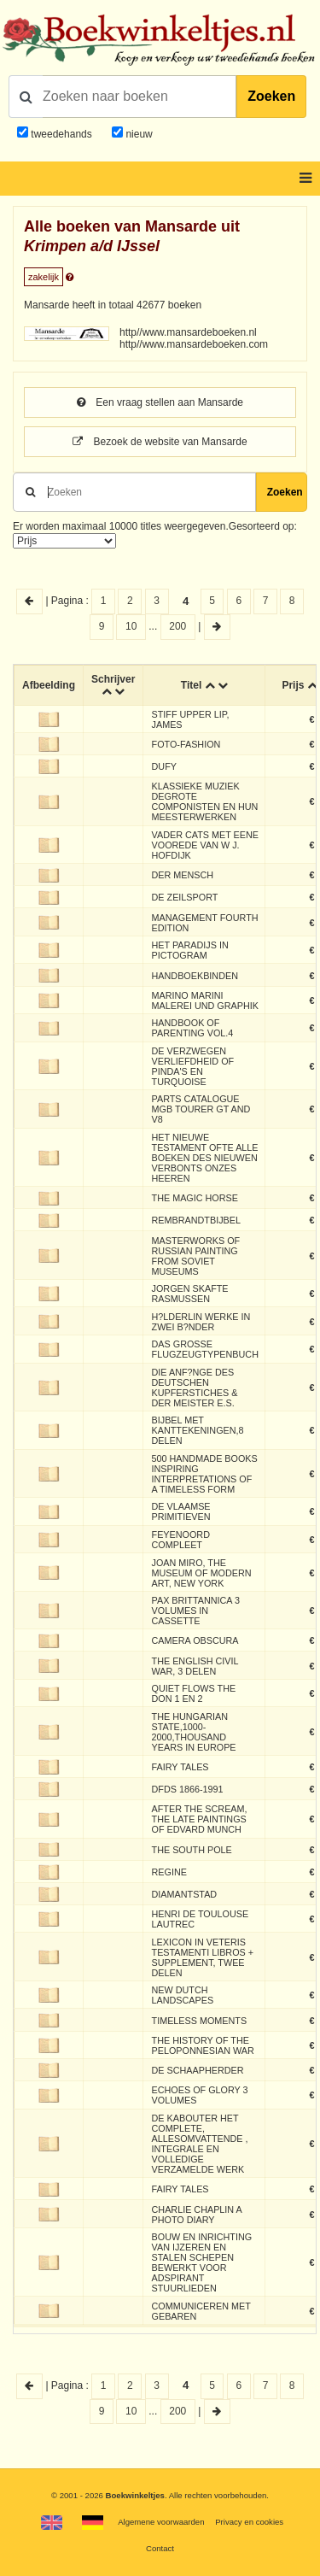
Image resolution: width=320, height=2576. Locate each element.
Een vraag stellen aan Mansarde (160, 402)
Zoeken (271, 96)
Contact (160, 2548)
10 (131, 626)
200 (177, 626)
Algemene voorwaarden (161, 2521)
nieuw (138, 134)
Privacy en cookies (249, 2521)
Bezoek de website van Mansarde (160, 442)
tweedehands (61, 134)
